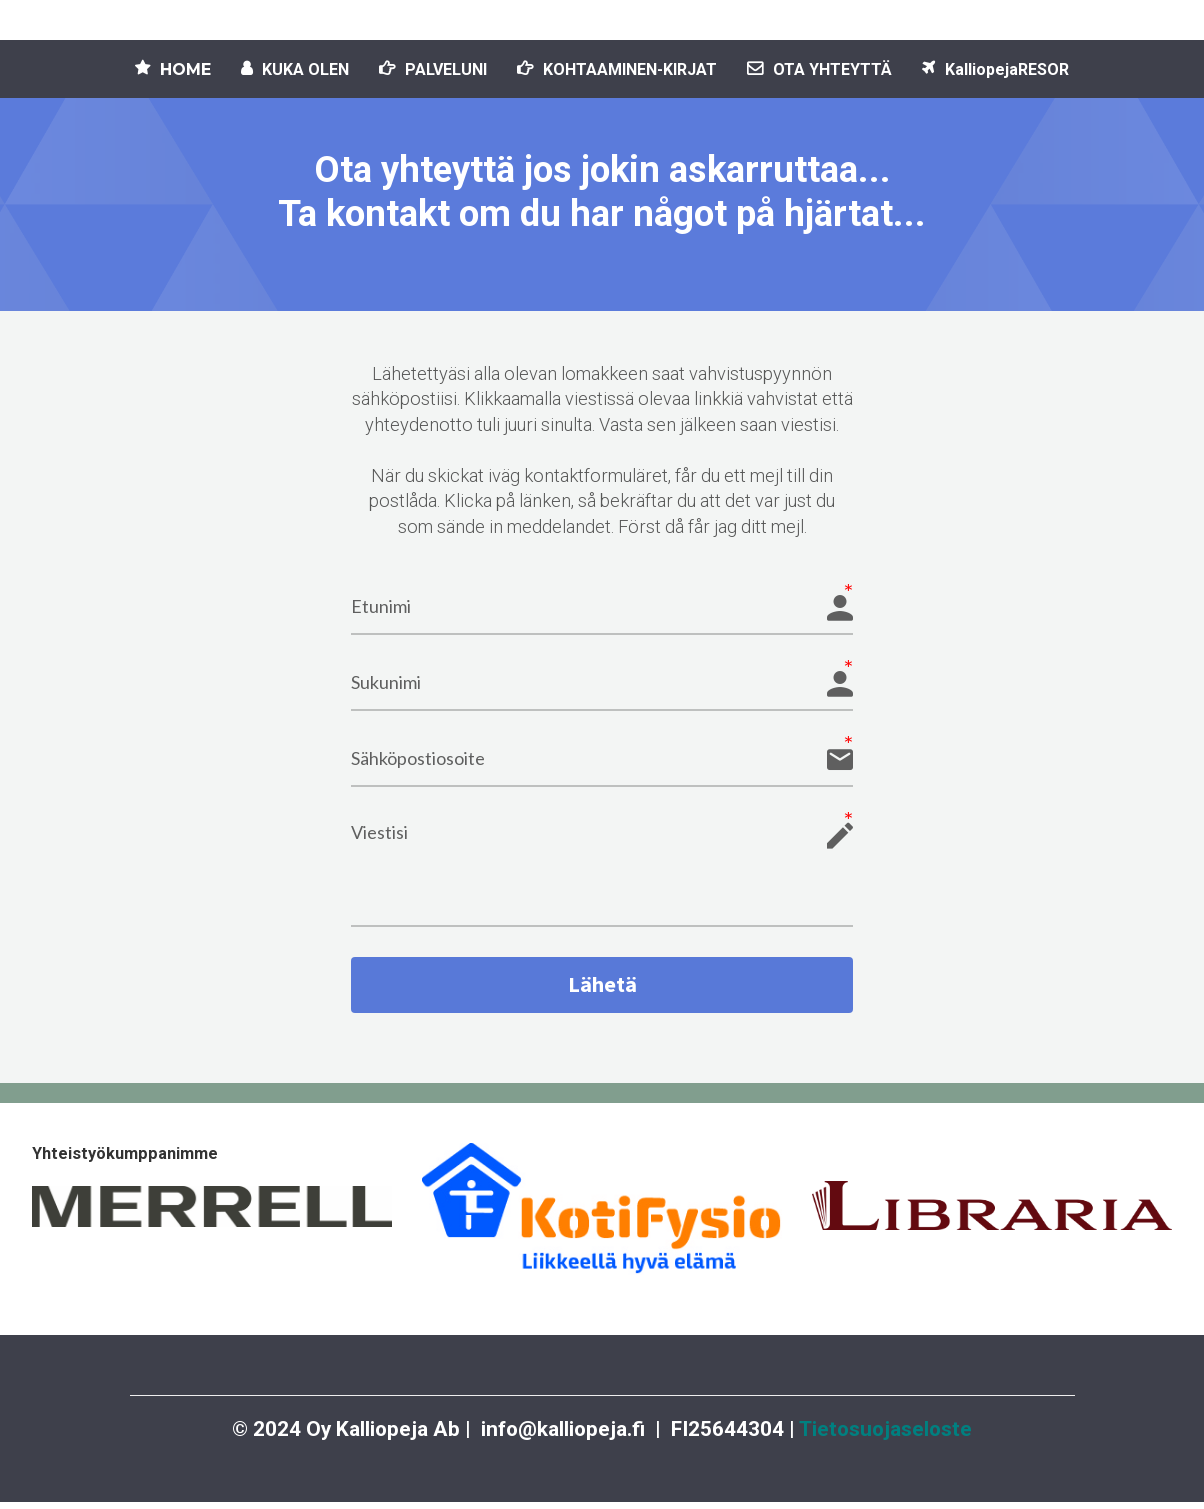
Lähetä (602, 988)
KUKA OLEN (295, 69)
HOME (173, 69)
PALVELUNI (433, 69)
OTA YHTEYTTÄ (819, 69)
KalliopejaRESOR (995, 69)
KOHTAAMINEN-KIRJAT (617, 69)
